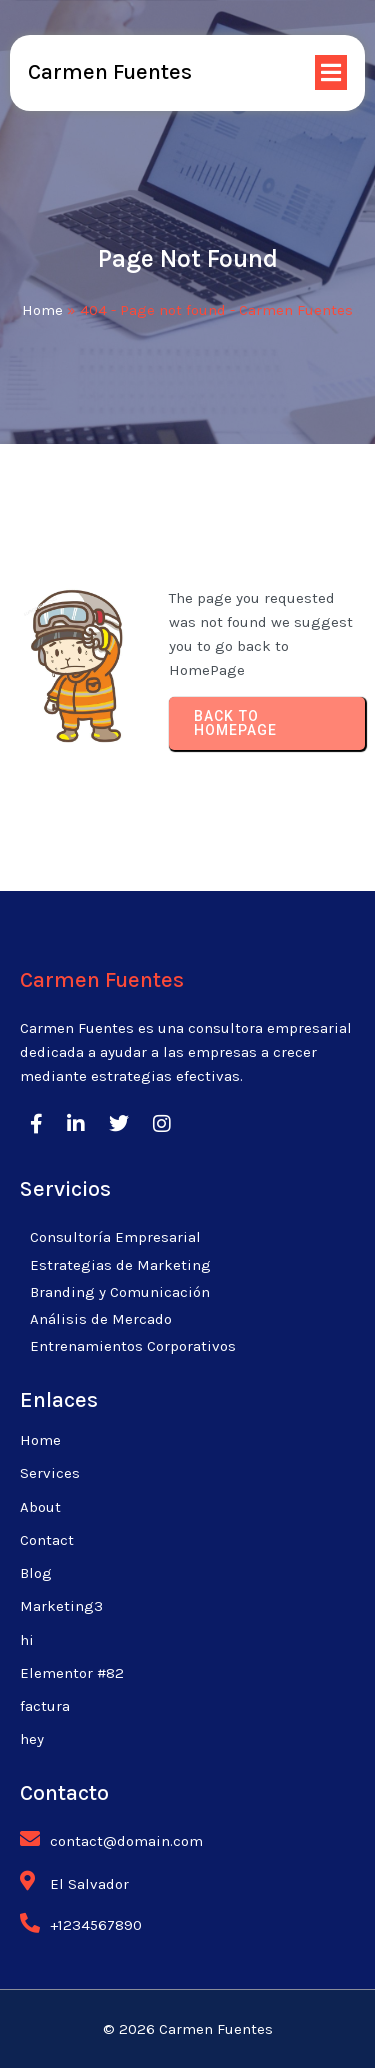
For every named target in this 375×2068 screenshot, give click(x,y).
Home (42, 310)
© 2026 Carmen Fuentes (188, 2029)
